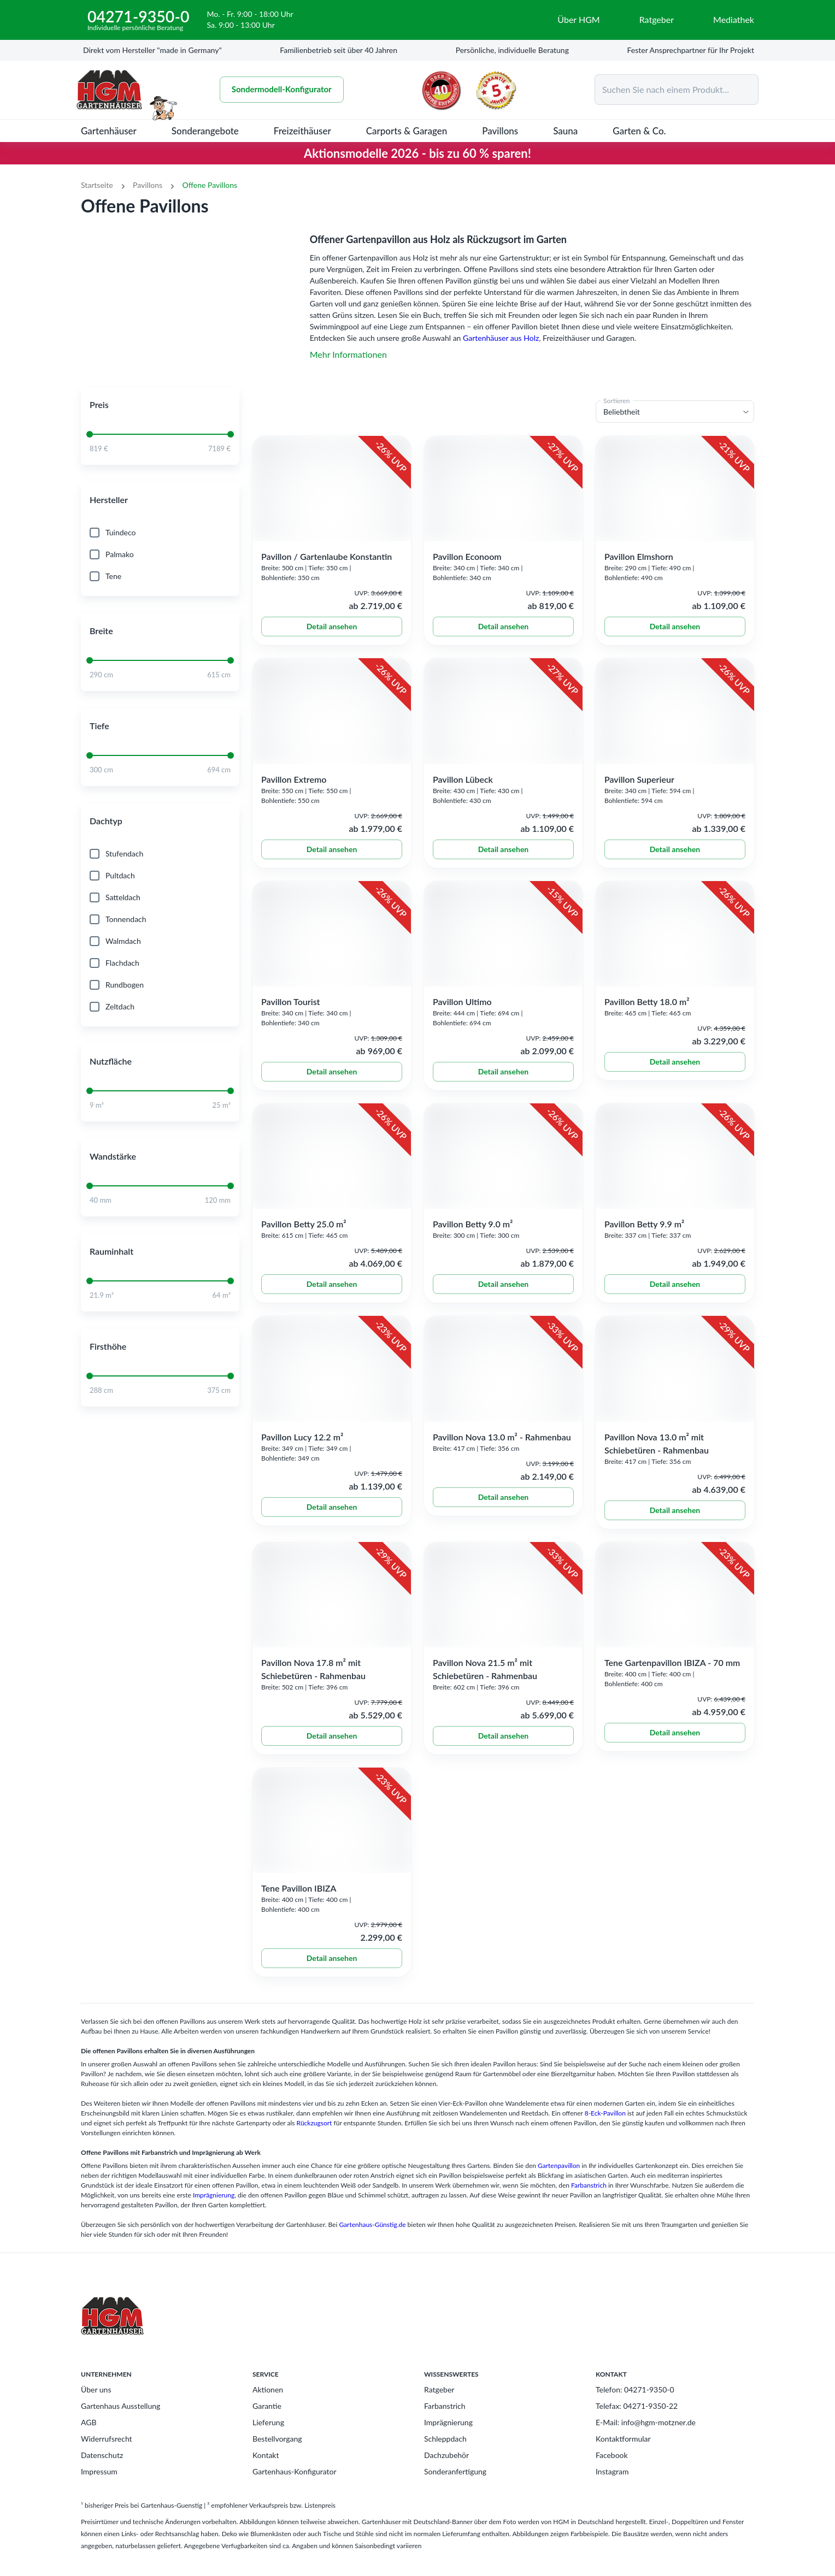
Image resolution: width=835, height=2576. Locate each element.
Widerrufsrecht (106, 2453)
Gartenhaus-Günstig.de (372, 2239)
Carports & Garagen (407, 131)
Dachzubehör (446, 2469)
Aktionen (267, 2404)
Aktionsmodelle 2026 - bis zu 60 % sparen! (417, 153)
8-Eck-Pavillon (605, 2128)
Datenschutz (102, 2469)
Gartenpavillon (559, 2180)
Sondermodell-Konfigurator (281, 89)
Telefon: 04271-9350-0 (635, 2404)
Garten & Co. (639, 131)
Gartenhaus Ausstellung (120, 2420)
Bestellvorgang (277, 2453)
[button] (160, 418)
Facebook (612, 2469)
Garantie (266, 2420)
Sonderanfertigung (455, 2486)
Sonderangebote (205, 131)
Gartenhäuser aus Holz (501, 337)
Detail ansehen (332, 641)
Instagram (612, 2486)
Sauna (565, 131)
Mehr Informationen (348, 354)
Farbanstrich (589, 2200)
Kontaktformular (623, 2453)
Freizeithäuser (302, 131)
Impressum (99, 2486)
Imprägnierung (213, 2210)
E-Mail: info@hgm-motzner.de (646, 2437)
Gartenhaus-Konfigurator (294, 2486)
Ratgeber (439, 2404)
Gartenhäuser (109, 131)
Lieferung (268, 2437)
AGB (89, 2437)
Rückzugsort (314, 2138)
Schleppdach (445, 2453)
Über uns (96, 2404)
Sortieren (616, 414)
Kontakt (265, 2469)
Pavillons (500, 131)
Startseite (97, 185)
